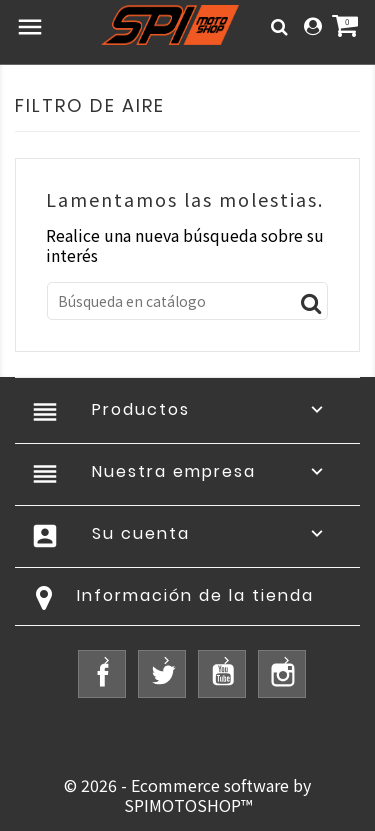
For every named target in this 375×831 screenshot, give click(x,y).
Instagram (282, 674)
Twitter (162, 674)
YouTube (222, 674)
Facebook (102, 674)
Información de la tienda (195, 595)
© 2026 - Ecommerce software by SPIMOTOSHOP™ (187, 795)
